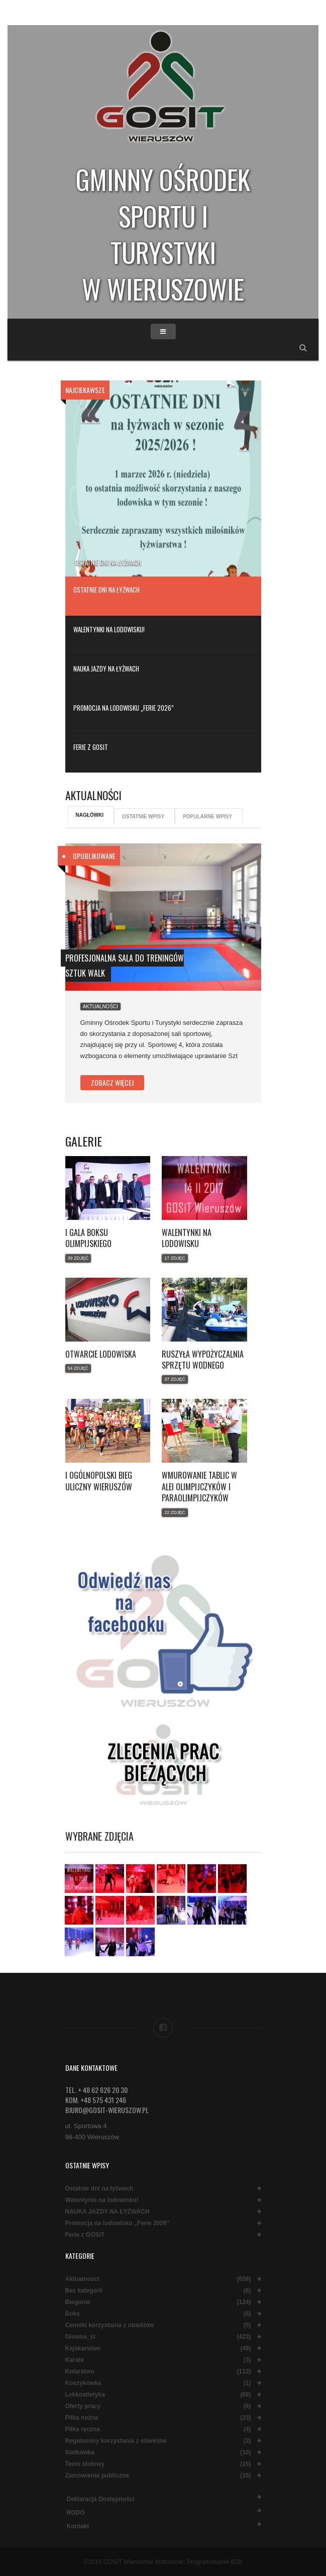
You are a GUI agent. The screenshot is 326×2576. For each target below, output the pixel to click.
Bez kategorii (84, 2290)
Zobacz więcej (112, 1082)
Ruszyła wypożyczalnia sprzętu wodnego (203, 1359)
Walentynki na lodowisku (186, 1238)
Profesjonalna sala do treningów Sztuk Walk (124, 965)
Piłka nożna (81, 2418)
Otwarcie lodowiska (100, 1354)
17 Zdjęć (174, 1258)
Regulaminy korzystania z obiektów (116, 2441)
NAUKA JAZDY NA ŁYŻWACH (107, 2212)
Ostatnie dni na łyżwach (108, 562)
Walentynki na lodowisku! (102, 2200)
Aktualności (101, 1006)
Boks (72, 2314)
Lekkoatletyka (85, 2395)
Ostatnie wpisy (143, 816)
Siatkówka (80, 2452)
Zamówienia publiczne (97, 2475)
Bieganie (77, 2302)
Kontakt (78, 2526)
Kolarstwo (79, 2371)
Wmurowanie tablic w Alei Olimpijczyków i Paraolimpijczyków (199, 1486)
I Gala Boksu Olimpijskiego (88, 1238)
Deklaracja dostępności (101, 2499)
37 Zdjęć (174, 1379)
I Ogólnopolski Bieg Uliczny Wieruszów (98, 1480)
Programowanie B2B (214, 2561)
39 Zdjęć (78, 1258)
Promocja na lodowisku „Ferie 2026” (117, 2223)
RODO (76, 2512)
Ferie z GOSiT (85, 2235)
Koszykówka (83, 2383)
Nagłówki (90, 815)
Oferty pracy (83, 2406)
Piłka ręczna (82, 2429)
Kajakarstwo (83, 2348)
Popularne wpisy (207, 816)
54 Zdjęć (78, 1368)
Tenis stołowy (84, 2464)
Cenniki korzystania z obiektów (109, 2325)
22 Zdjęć (174, 1512)
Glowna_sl (80, 2337)
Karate (74, 2360)
